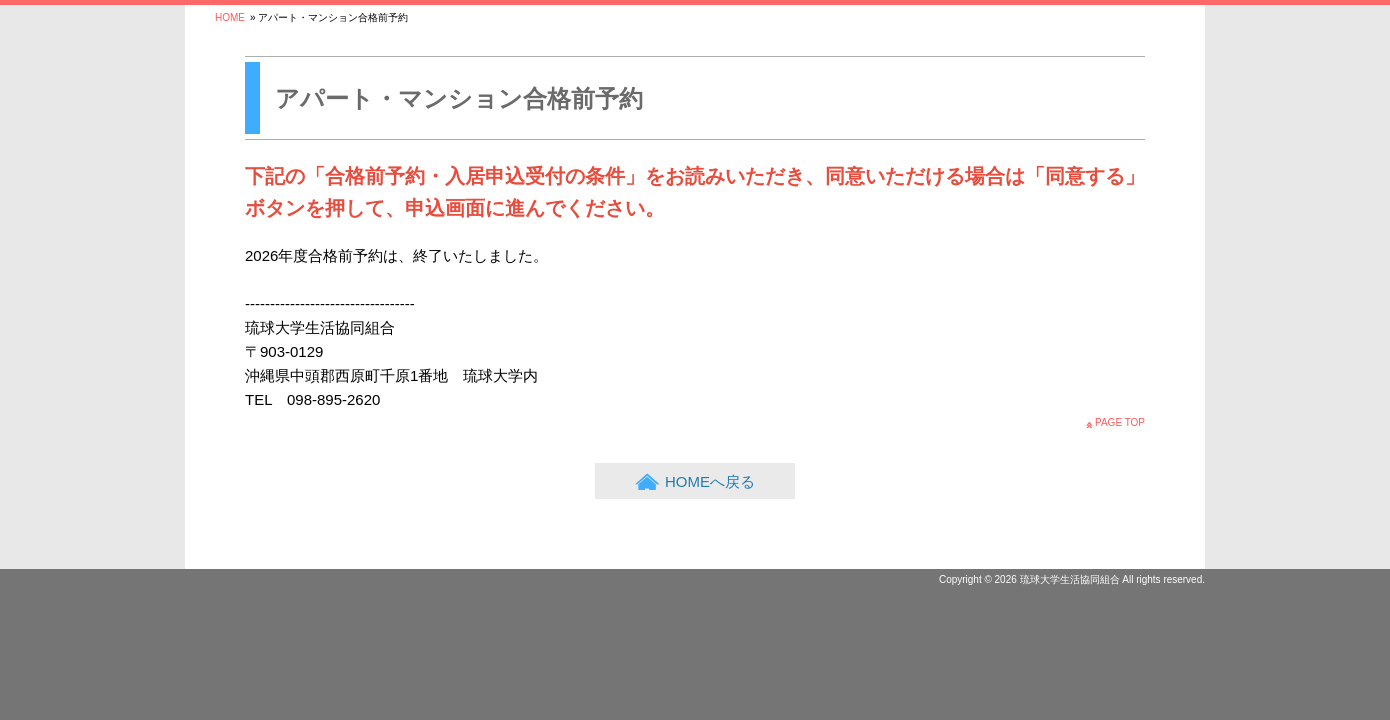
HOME (230, 17)
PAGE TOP (1120, 422)
